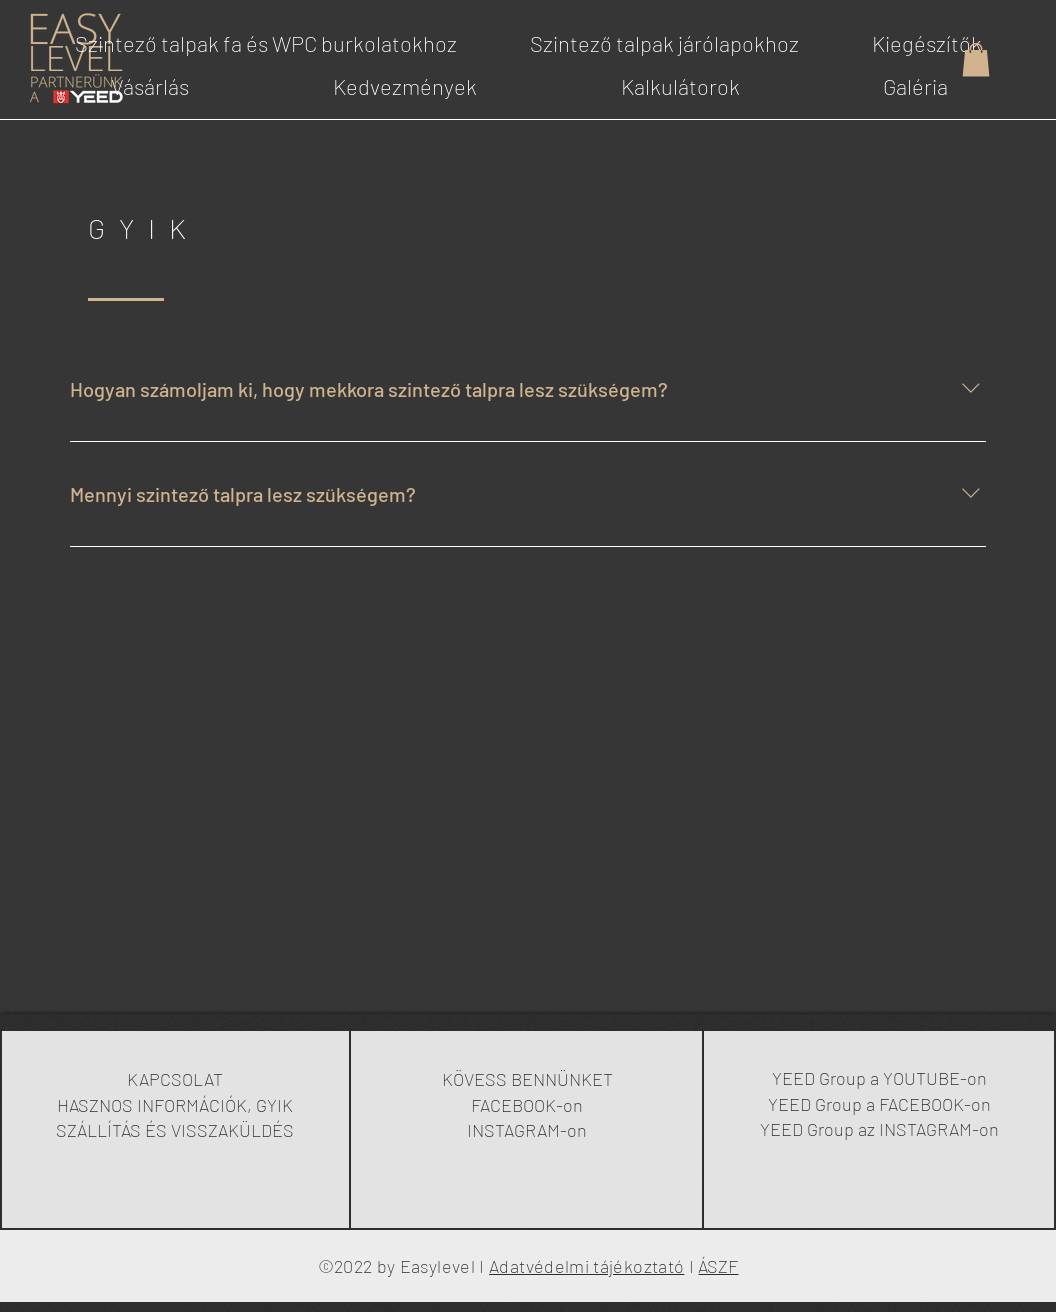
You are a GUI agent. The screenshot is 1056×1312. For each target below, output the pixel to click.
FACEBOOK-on (527, 1105)
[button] (976, 59)
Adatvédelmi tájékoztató (586, 1266)
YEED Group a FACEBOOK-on (879, 1104)
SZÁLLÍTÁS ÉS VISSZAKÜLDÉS (175, 1130)
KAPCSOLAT (175, 1079)
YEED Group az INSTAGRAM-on (879, 1129)
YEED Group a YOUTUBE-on (879, 1078)
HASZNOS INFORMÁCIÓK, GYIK (175, 1105)
